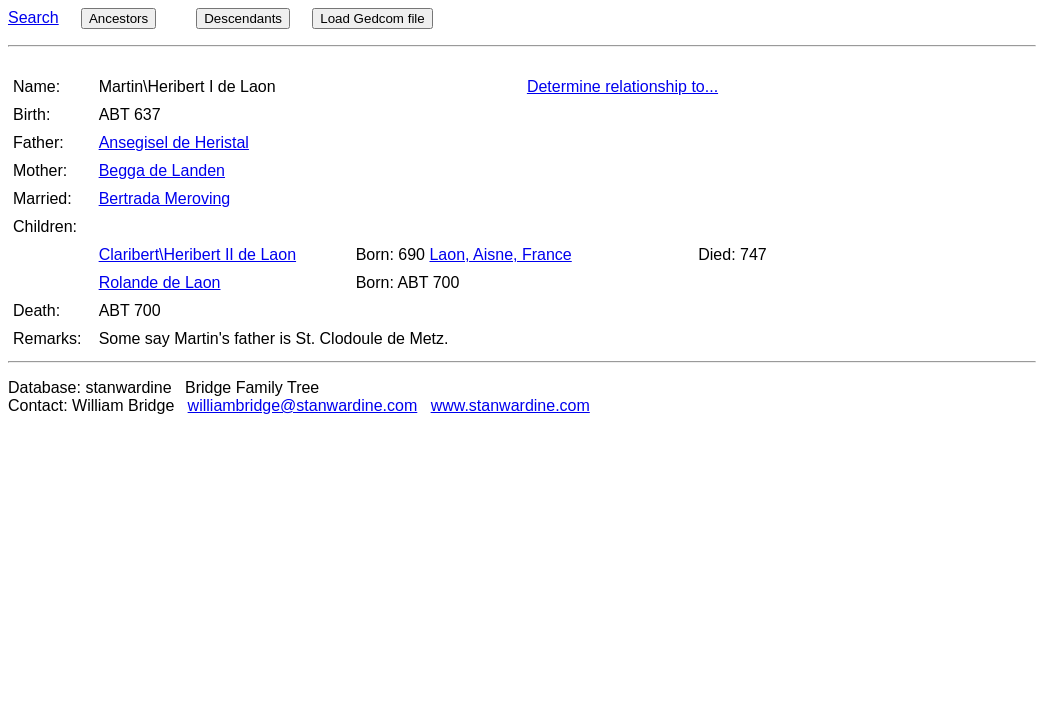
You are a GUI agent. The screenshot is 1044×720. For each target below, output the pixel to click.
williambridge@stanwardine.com (303, 405)
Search (33, 17)
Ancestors (118, 18)
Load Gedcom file (372, 18)
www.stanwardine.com (510, 405)
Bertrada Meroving (165, 198)
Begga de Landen (162, 170)
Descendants (243, 18)
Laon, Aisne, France (500, 254)
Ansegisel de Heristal (174, 142)
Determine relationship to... (622, 86)
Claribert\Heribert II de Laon (197, 254)
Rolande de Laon (160, 282)
